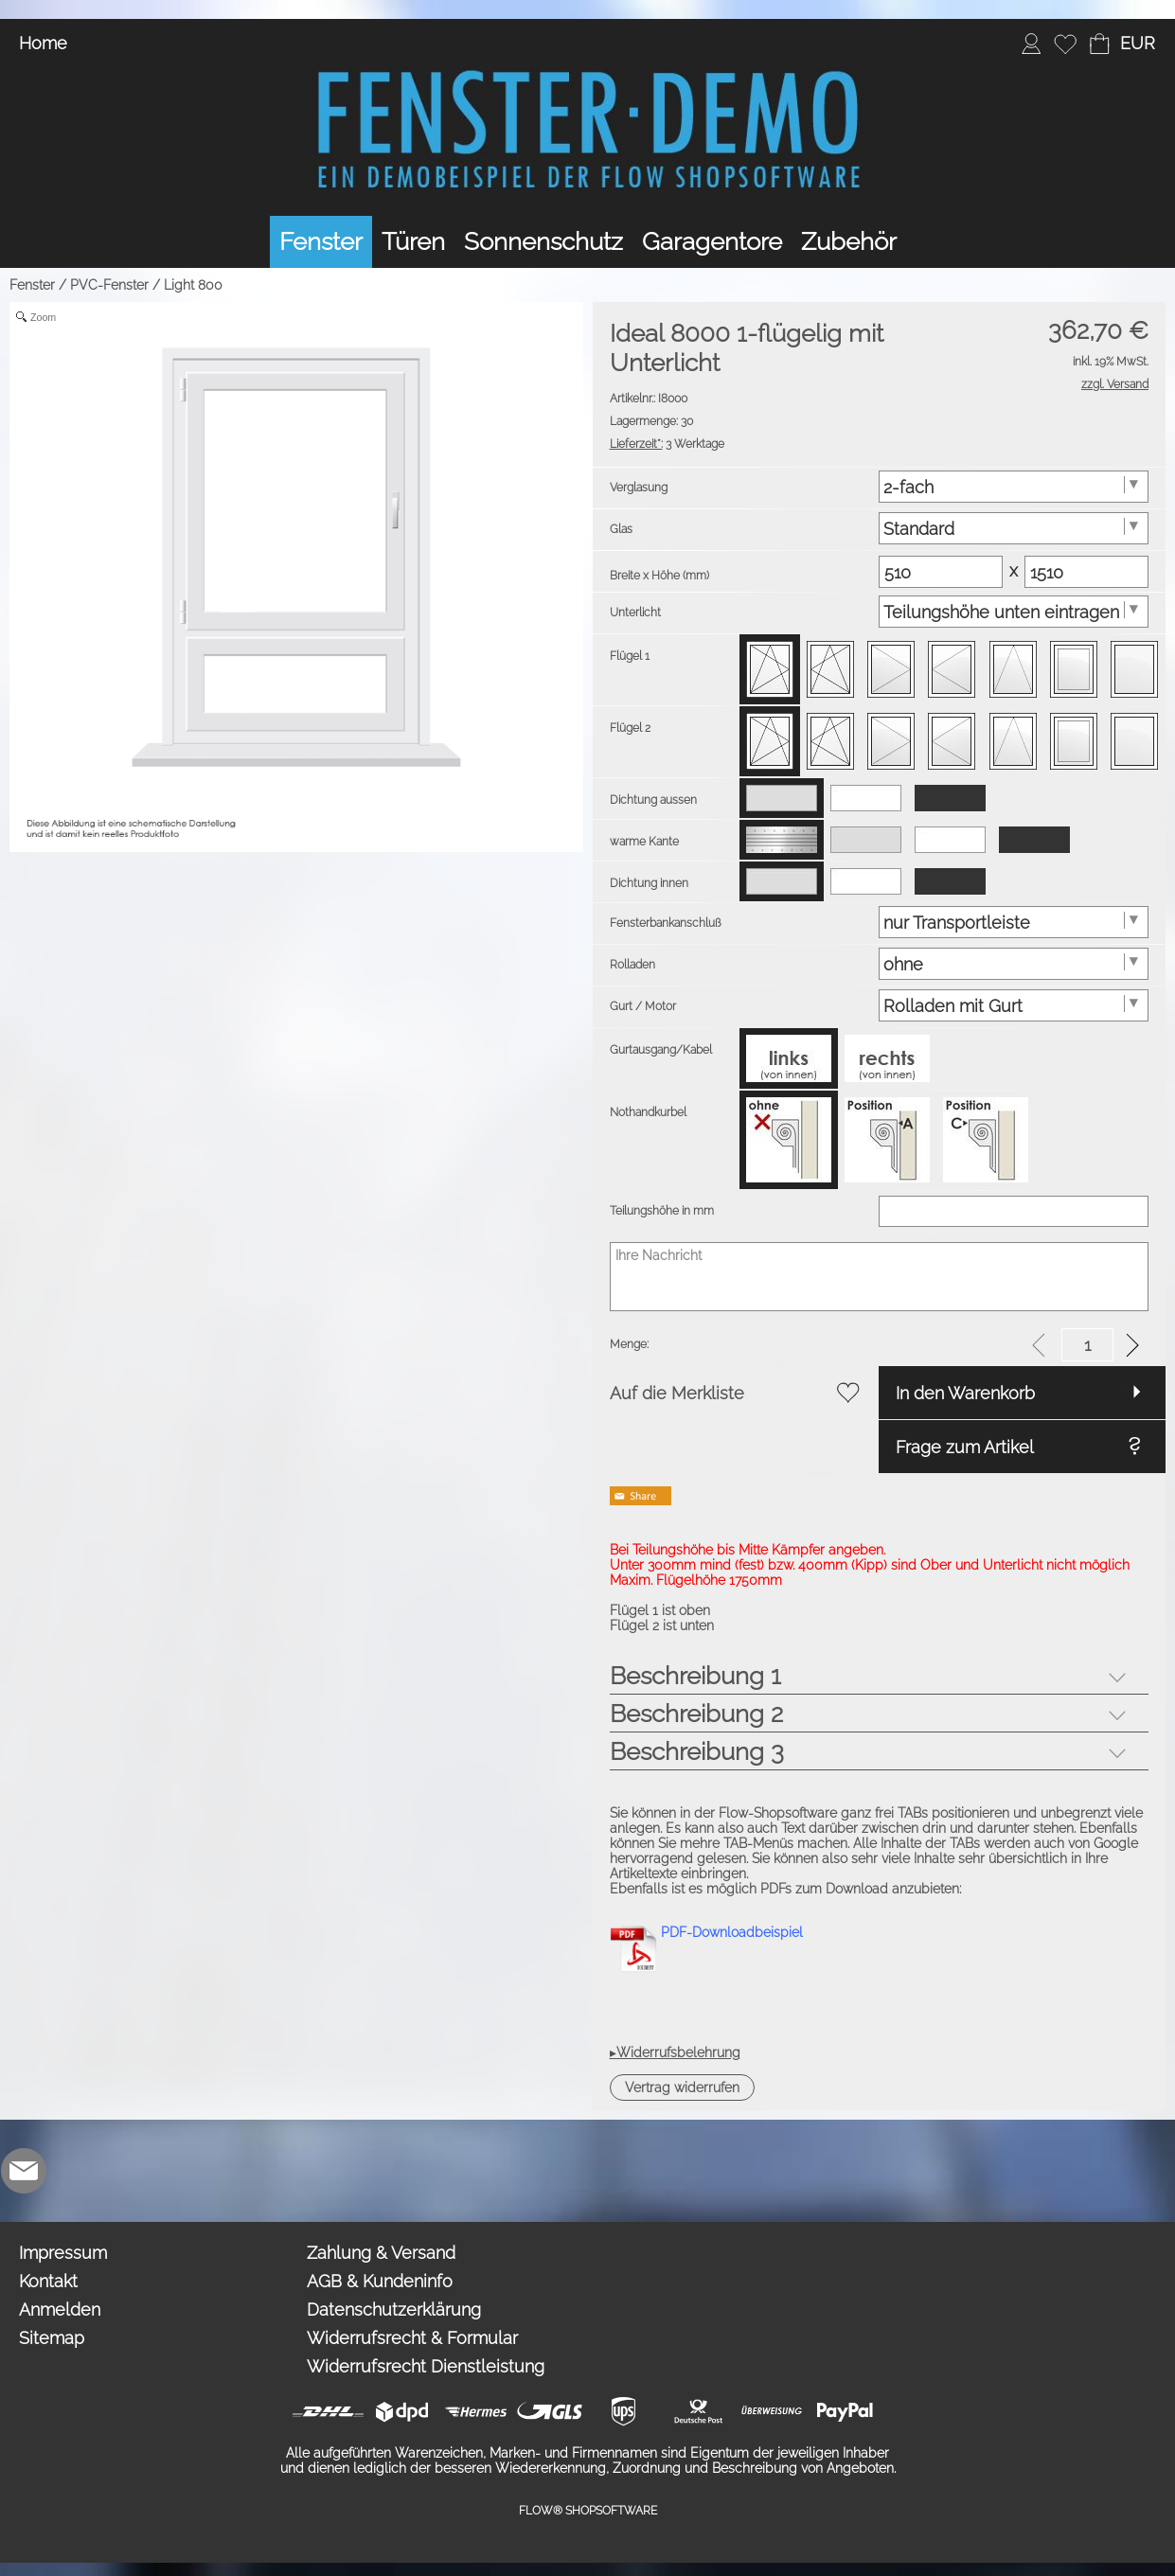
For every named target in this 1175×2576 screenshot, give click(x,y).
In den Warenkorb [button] (965, 1393)
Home (43, 43)
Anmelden (59, 2309)
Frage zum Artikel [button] (965, 1447)
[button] (1137, 43)
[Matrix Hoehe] (1086, 572)
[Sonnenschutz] (543, 242)
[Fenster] (321, 242)
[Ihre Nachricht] (879, 1276)
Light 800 (193, 285)
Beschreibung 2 (696, 1713)
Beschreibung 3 (697, 1751)
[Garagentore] (712, 242)
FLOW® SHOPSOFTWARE (588, 2510)
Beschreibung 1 (695, 1675)
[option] (769, 669)
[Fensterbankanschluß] (1014, 922)
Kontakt (48, 2281)
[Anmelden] (1031, 43)
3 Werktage (667, 444)
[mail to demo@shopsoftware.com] (23, 2170)
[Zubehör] (849, 242)
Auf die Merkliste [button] (677, 1393)
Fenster (32, 285)
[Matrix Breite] (941, 572)
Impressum (63, 2253)
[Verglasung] (1014, 486)
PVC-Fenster (109, 285)
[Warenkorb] (1099, 43)
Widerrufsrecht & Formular (412, 2338)
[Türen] (413, 242)
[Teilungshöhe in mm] (1013, 1211)
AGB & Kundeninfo (380, 2281)
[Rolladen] (1014, 964)
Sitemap (51, 2338)
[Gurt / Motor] (1014, 1005)
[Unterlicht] (1014, 611)
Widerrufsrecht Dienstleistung (425, 2366)
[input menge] (1087, 1344)
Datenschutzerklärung (394, 2309)
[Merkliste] (1065, 43)
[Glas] (1014, 528)
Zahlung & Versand (381, 2253)
